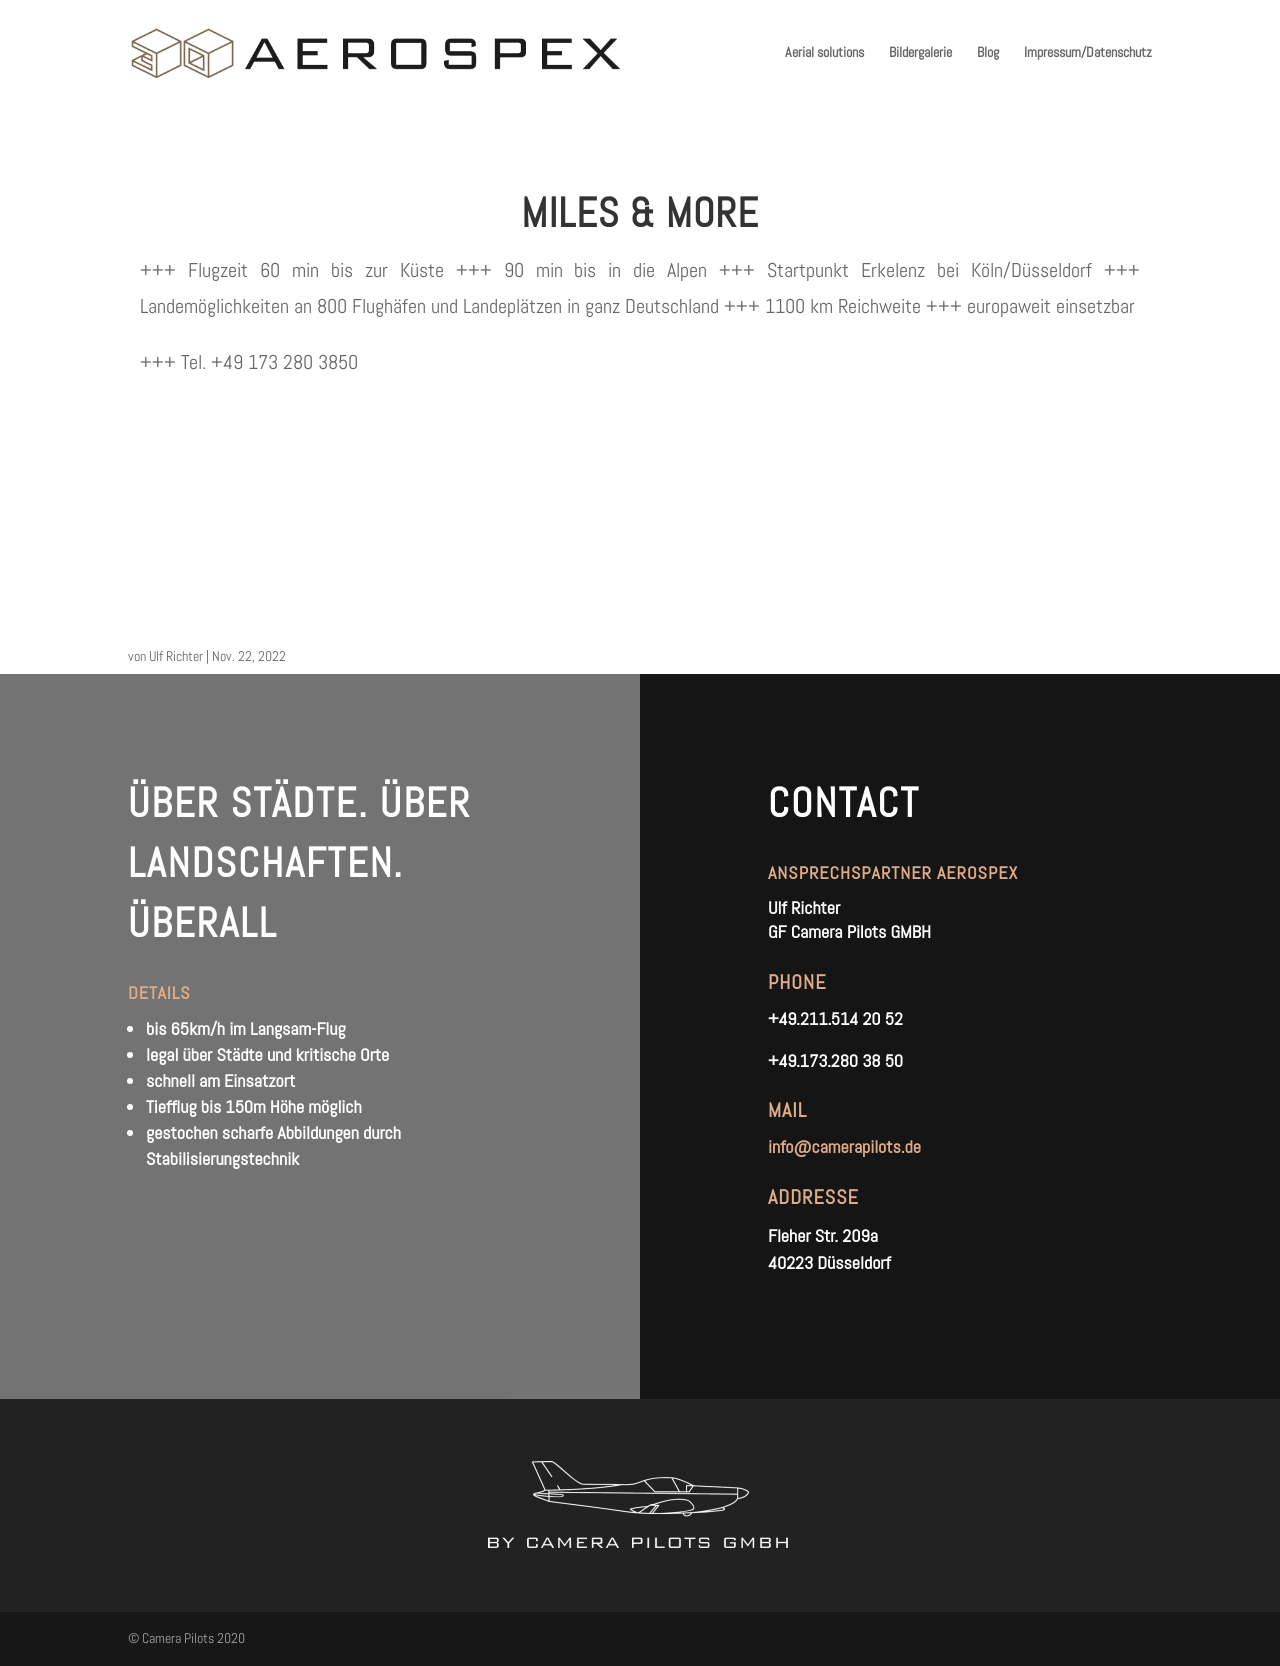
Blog (988, 53)
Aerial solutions (824, 53)
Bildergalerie (920, 53)
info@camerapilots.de (844, 1146)
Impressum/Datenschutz (1088, 53)
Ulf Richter (176, 656)
